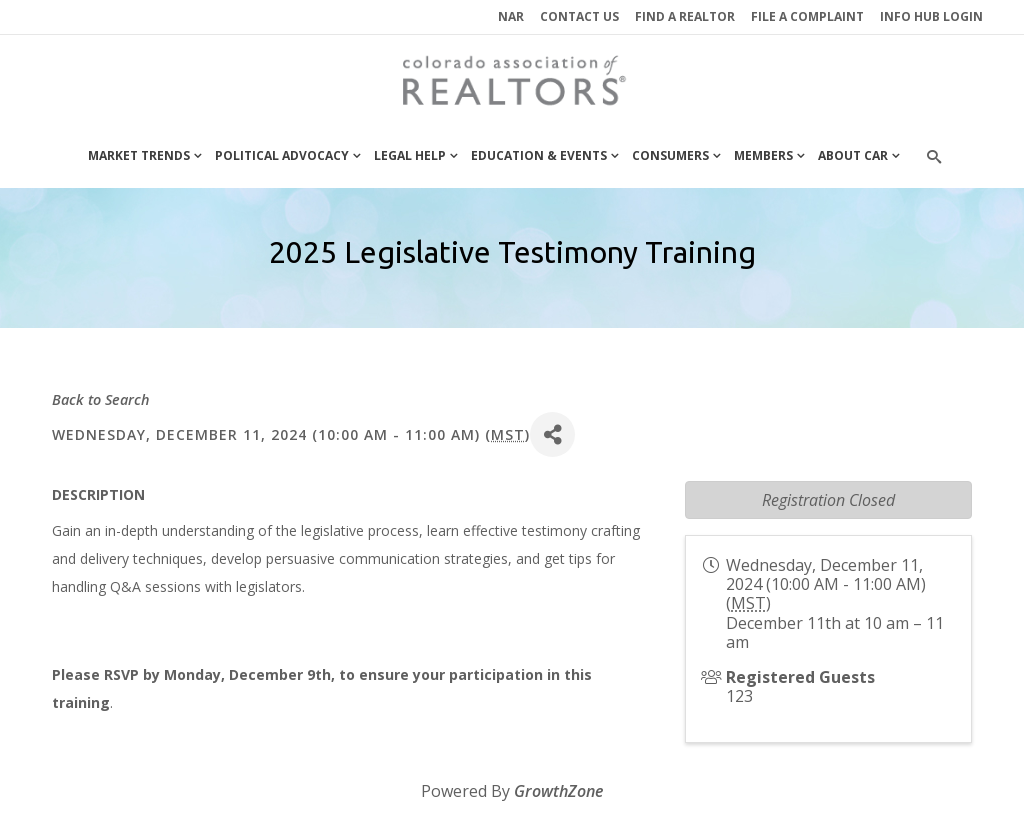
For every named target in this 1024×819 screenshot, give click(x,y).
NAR (511, 16)
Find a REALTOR (685, 16)
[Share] (552, 434)
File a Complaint (807, 16)
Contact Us (579, 16)
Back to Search (101, 399)
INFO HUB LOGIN (931, 16)
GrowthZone (558, 791)
